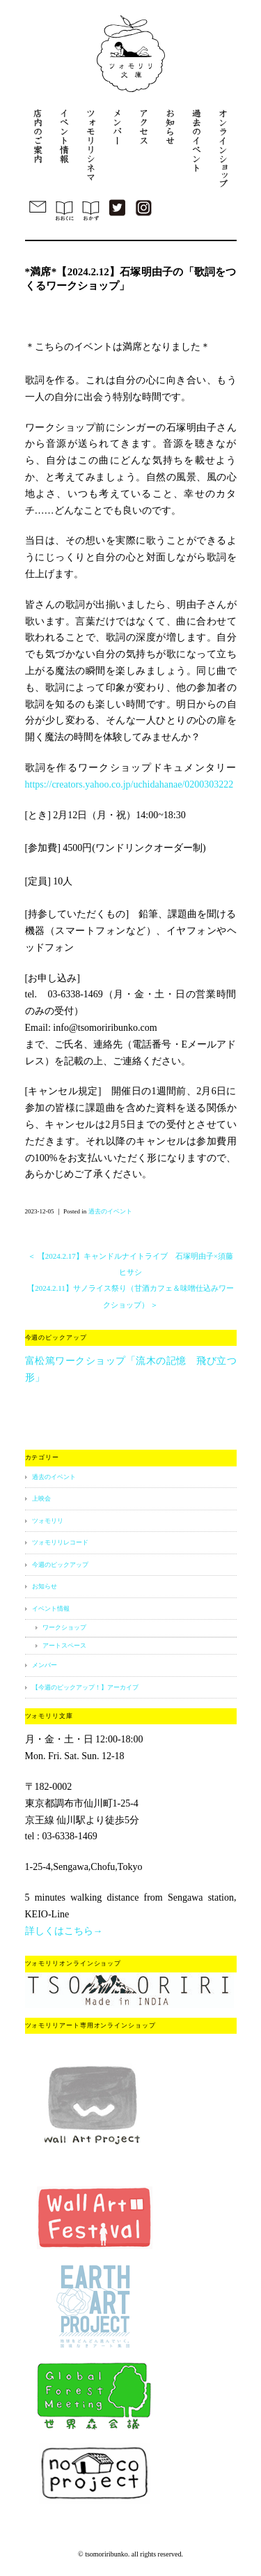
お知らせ (44, 1586)
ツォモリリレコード (60, 1542)
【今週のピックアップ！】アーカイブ (85, 1687)
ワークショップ (64, 1627)
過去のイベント (110, 1211)
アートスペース (64, 1645)
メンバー (44, 1665)
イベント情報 (51, 1608)
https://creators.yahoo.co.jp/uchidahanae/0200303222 (129, 784)
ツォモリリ (47, 1520)
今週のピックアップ (60, 1564)
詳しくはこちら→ (64, 1931)
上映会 (41, 1498)
